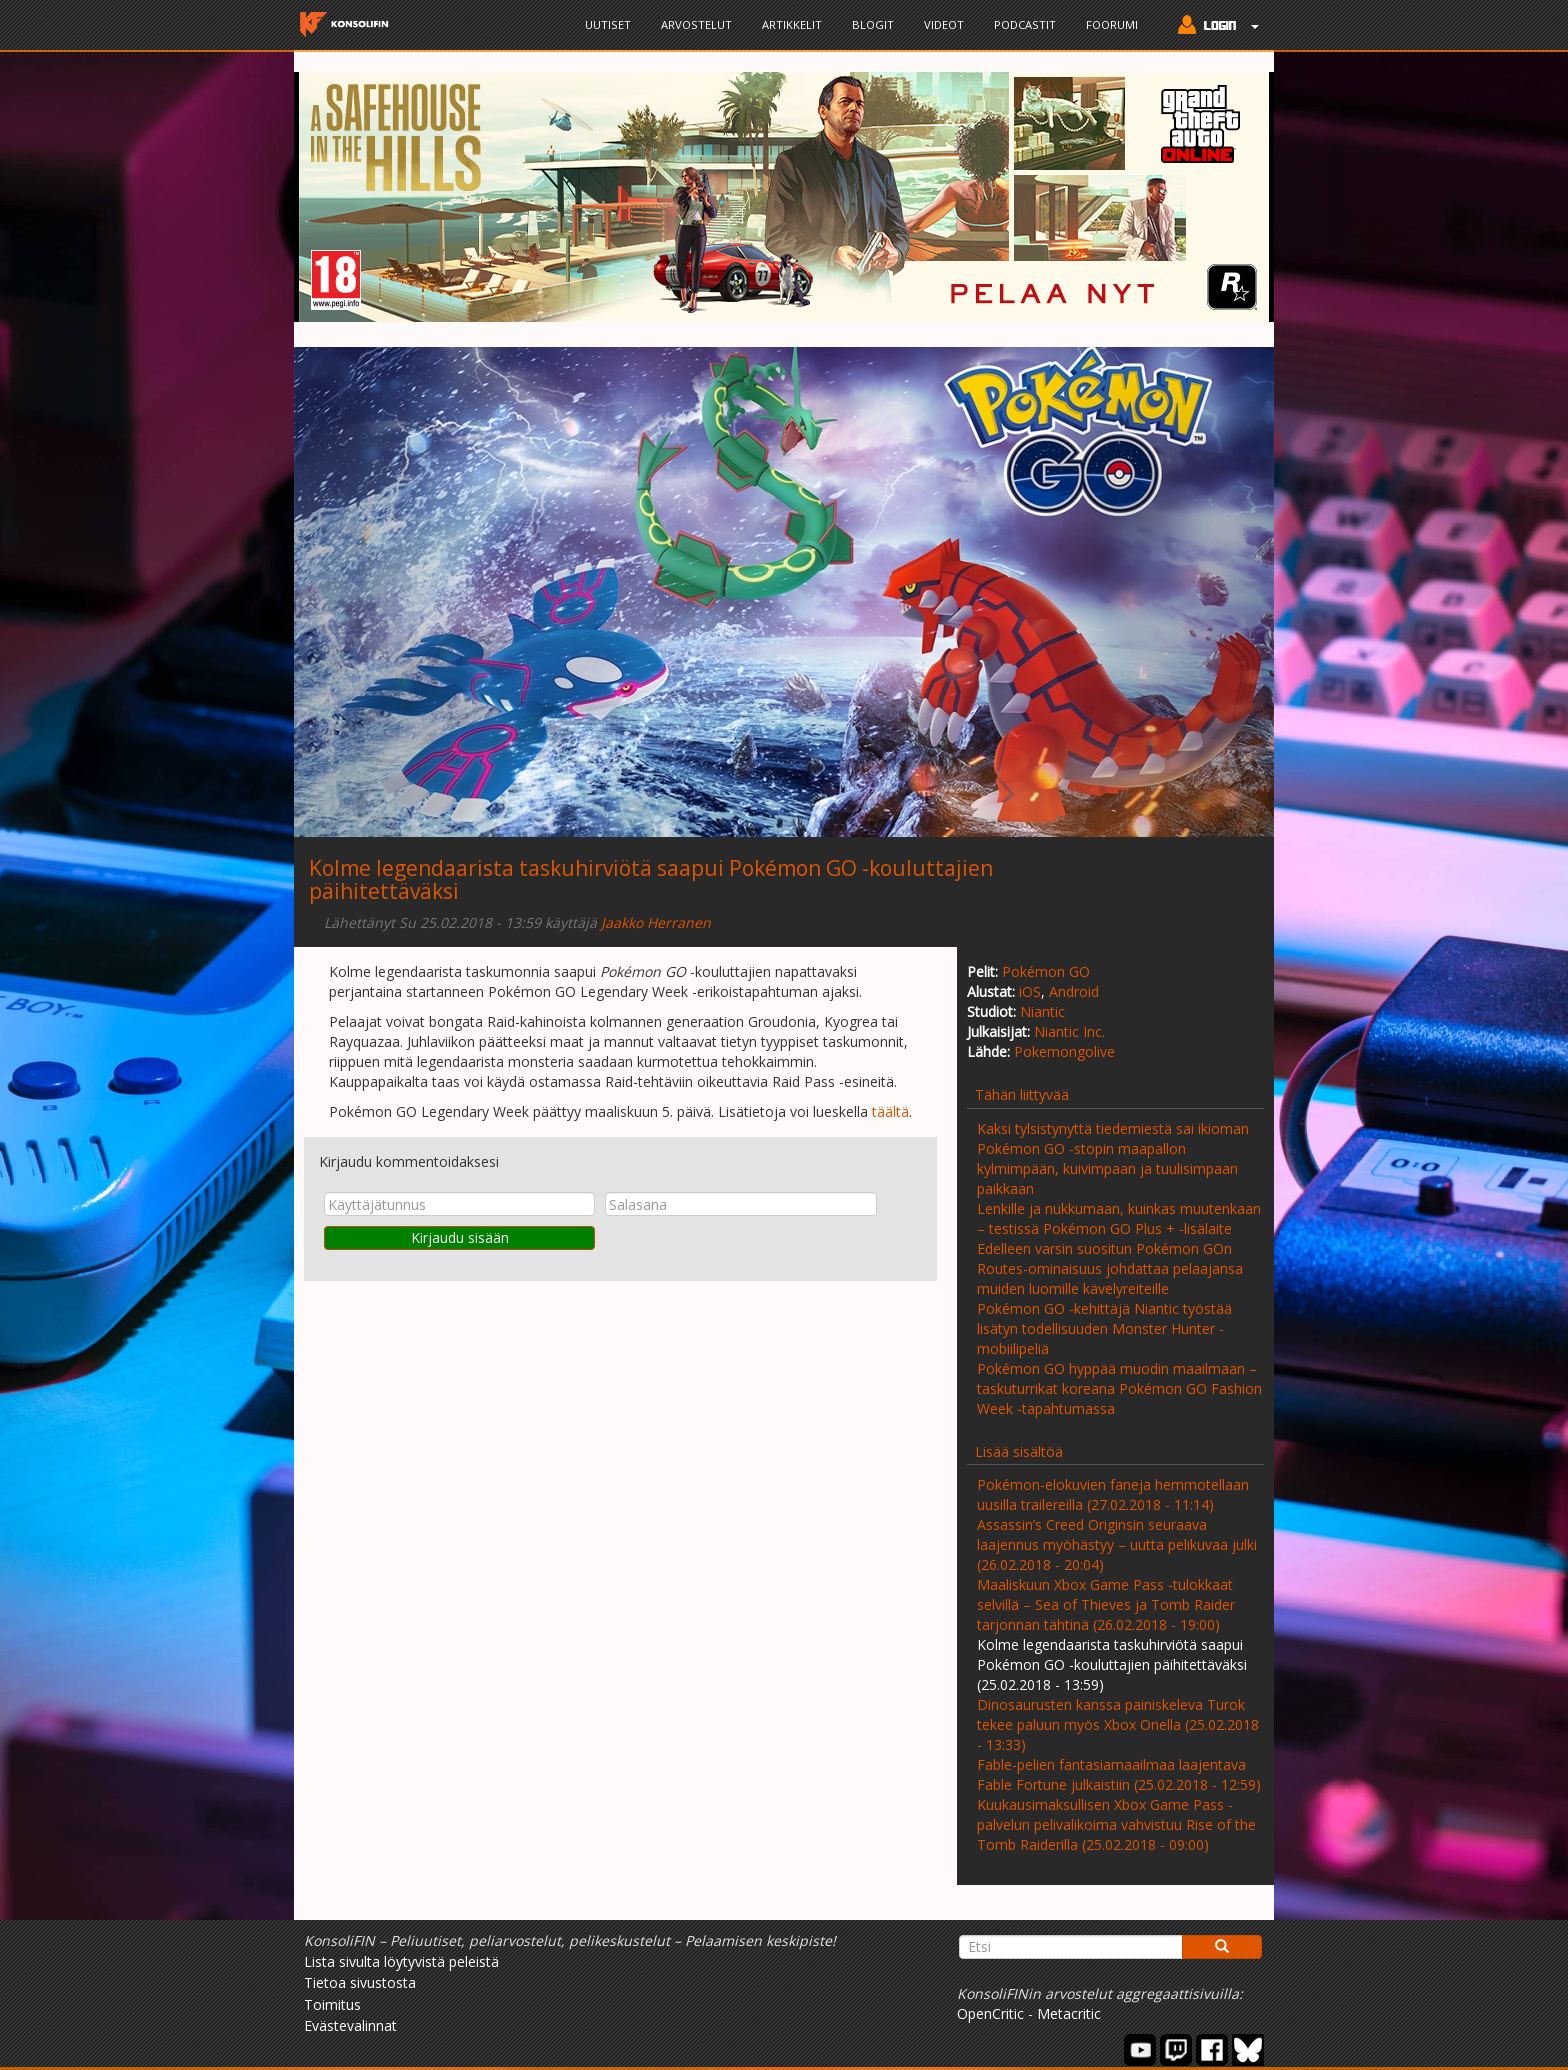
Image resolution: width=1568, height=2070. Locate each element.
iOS (1030, 991)
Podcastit (1025, 24)
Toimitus (332, 2004)
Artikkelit (792, 24)
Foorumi (1112, 24)
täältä (890, 1111)
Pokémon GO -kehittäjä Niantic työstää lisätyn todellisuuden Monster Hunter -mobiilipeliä (1104, 1328)
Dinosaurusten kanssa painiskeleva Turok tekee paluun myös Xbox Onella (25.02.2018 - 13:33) (1118, 1724)
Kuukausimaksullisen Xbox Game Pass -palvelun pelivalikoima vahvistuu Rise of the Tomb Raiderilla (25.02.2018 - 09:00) (1116, 1824)
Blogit (873, 24)
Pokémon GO (1046, 971)
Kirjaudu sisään (460, 1237)
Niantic (1042, 1011)
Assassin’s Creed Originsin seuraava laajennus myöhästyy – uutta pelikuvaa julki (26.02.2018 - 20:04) (1117, 1544)
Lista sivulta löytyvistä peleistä (401, 1961)
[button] (1213, 27)
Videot (944, 24)
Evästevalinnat (350, 2025)
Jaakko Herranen (656, 922)
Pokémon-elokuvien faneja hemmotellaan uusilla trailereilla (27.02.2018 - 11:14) (1113, 1494)
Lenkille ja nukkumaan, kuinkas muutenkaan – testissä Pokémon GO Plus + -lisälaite (1119, 1218)
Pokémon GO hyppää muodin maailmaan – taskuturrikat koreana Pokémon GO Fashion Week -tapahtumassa (1119, 1388)
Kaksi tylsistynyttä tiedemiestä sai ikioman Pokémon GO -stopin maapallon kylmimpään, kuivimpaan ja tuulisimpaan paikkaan (1113, 1158)
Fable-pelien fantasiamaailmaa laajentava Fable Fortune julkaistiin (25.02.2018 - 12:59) (1119, 1774)
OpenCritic (990, 2013)
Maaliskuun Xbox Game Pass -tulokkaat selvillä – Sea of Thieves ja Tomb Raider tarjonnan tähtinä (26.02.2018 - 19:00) (1106, 1604)
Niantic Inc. (1069, 1031)
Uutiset (608, 24)
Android (1074, 991)
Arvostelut (696, 24)
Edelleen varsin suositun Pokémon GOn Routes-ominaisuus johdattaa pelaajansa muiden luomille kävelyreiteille (1110, 1268)
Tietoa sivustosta (360, 1982)
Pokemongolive (1064, 1051)
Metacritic (1069, 2013)
